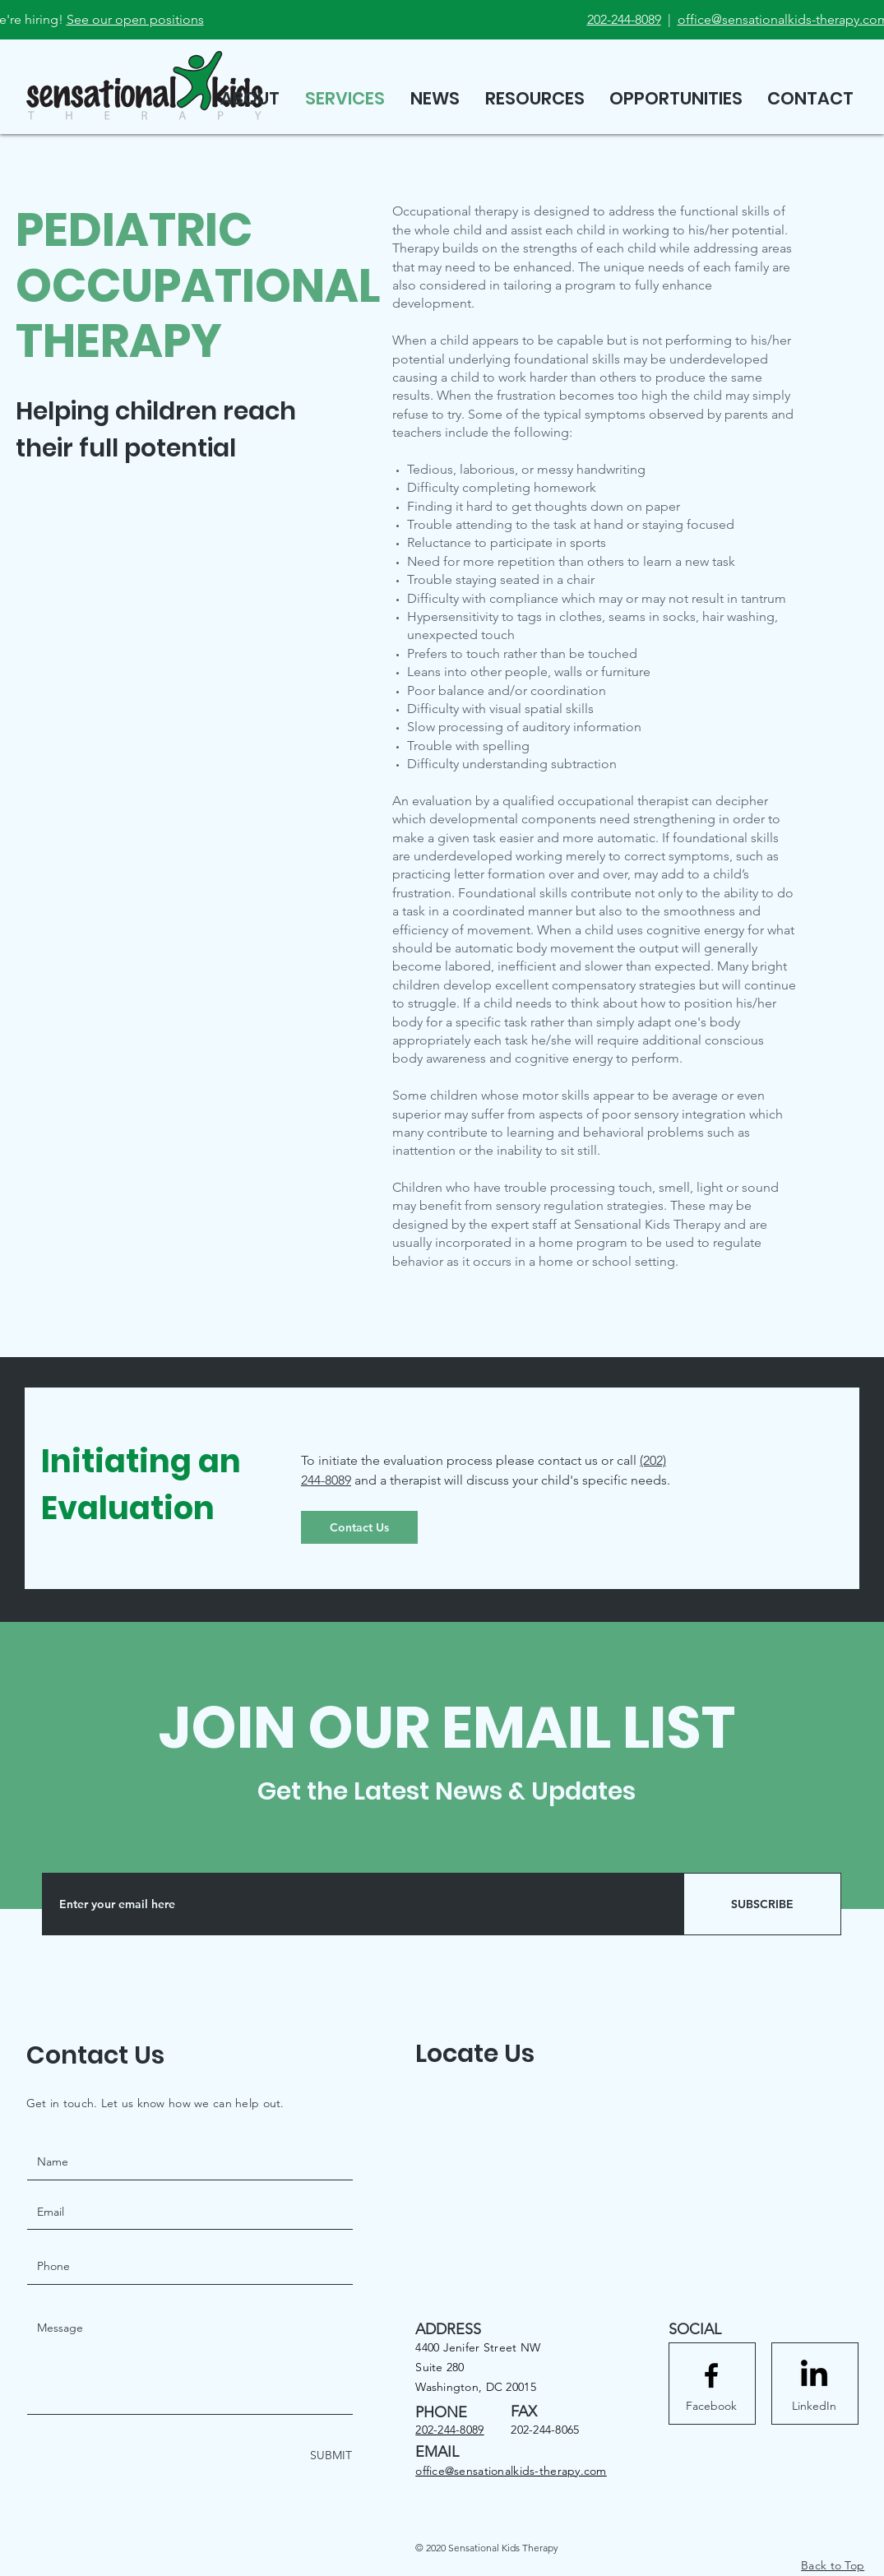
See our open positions (135, 19)
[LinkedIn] (814, 2405)
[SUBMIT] (329, 2455)
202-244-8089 (624, 19)
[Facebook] (711, 2405)
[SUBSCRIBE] (762, 1904)
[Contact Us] (359, 1527)
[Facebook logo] (711, 2375)
